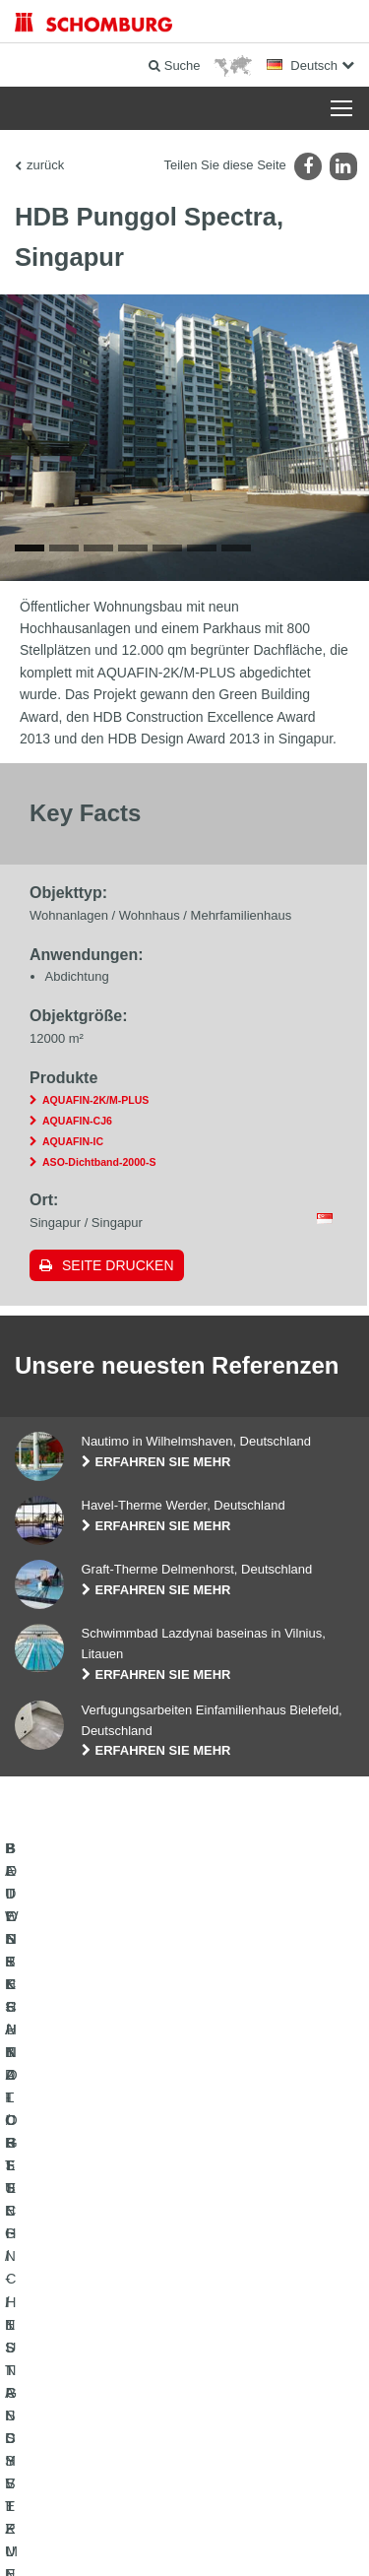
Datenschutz (177, 2507)
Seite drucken (118, 1267)
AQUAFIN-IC (72, 1143)
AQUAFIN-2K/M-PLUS (95, 1103)
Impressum (114, 2507)
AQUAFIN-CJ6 (77, 1122)
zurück (45, 165)
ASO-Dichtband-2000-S (98, 1164)
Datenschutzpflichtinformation (282, 2507)
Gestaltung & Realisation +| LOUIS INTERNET (184, 2537)
